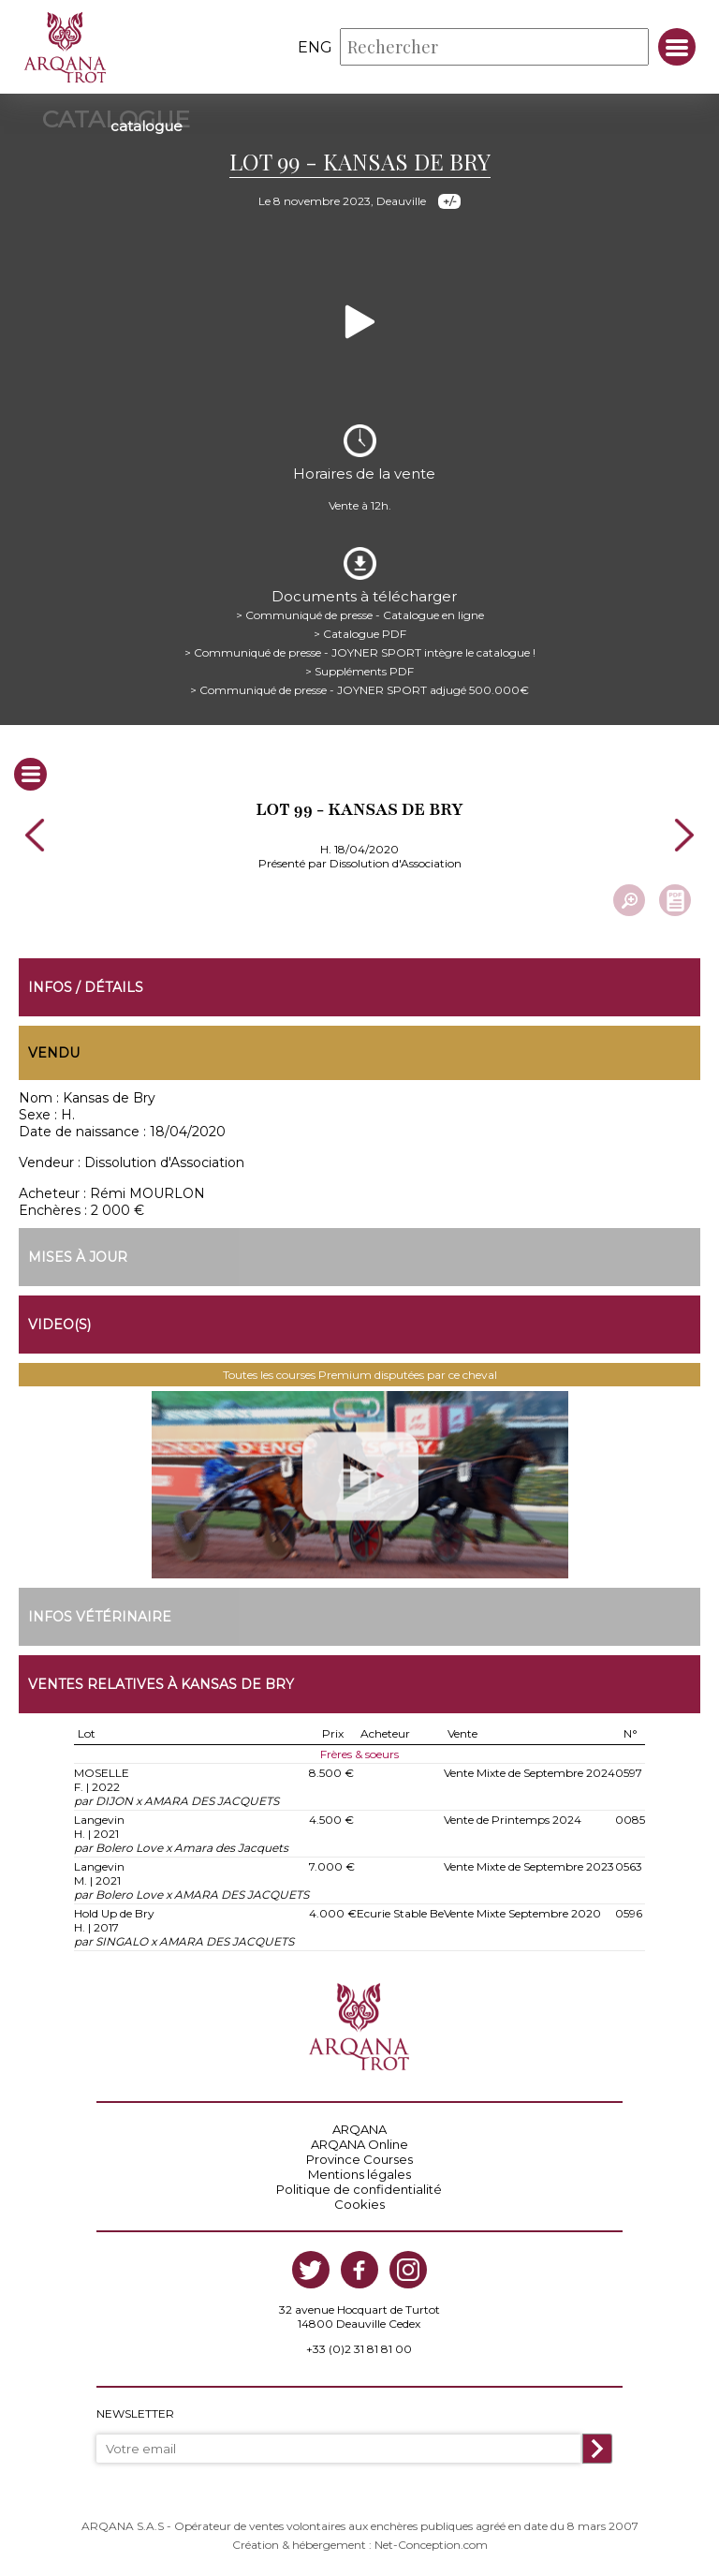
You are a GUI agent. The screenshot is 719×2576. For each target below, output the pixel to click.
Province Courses (359, 2159)
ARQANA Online (359, 2144)
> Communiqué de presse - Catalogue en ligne (360, 615)
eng (315, 47)
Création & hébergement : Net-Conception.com (360, 2545)
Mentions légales (359, 2174)
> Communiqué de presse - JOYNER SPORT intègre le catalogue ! (360, 652)
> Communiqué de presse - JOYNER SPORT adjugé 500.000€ (359, 690)
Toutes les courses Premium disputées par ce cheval (360, 1375)
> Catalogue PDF (360, 634)
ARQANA (359, 2129)
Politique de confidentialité (359, 2189)
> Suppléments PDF (359, 671)
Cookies (359, 2204)
